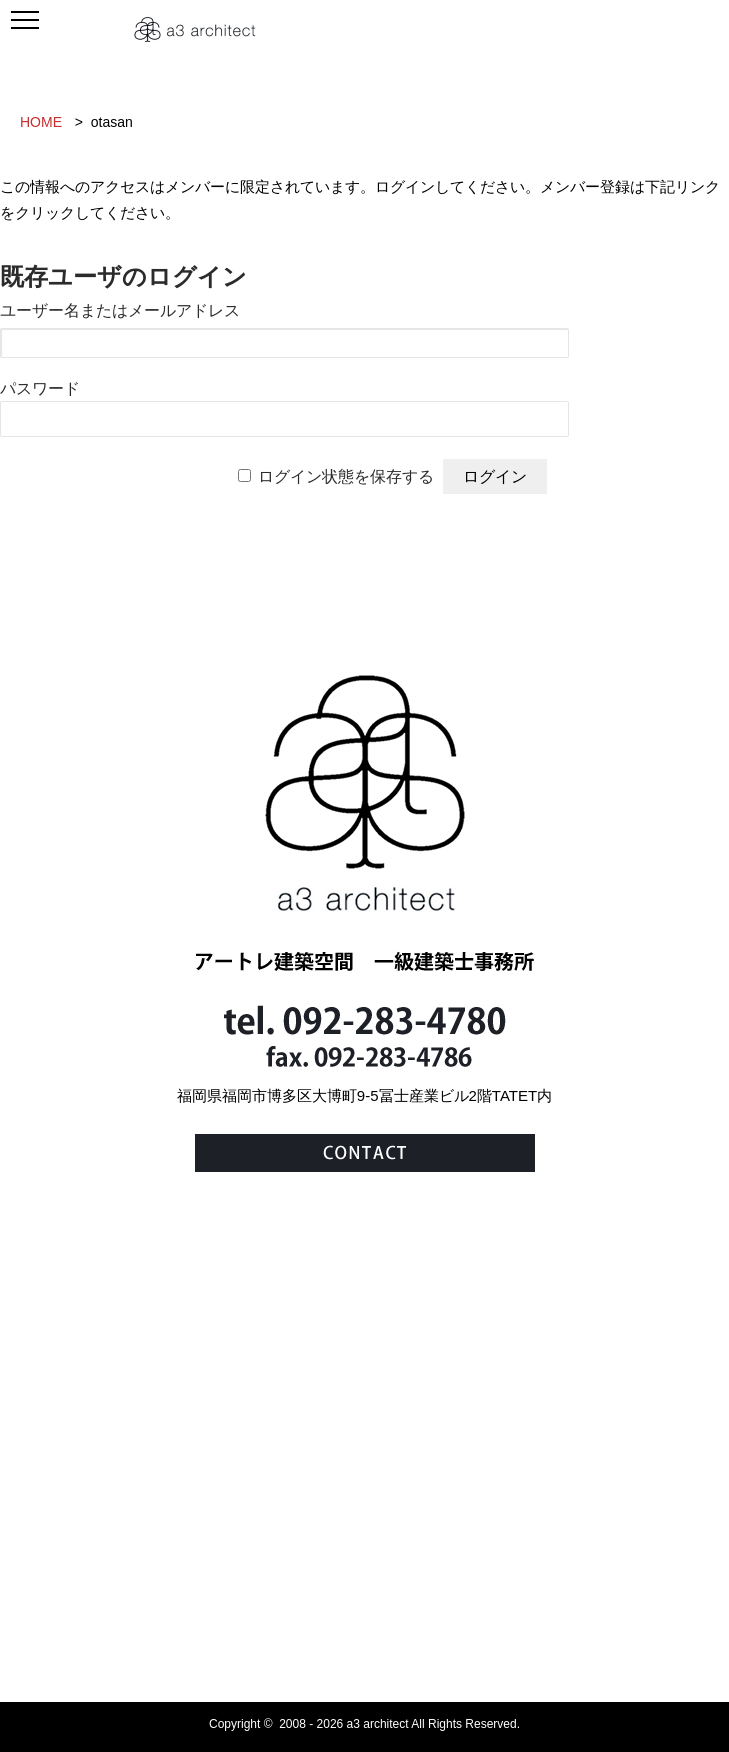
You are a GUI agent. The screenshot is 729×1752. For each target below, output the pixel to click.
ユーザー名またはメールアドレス (120, 310)
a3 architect (378, 1724)
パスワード (40, 388)
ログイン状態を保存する (346, 476)
